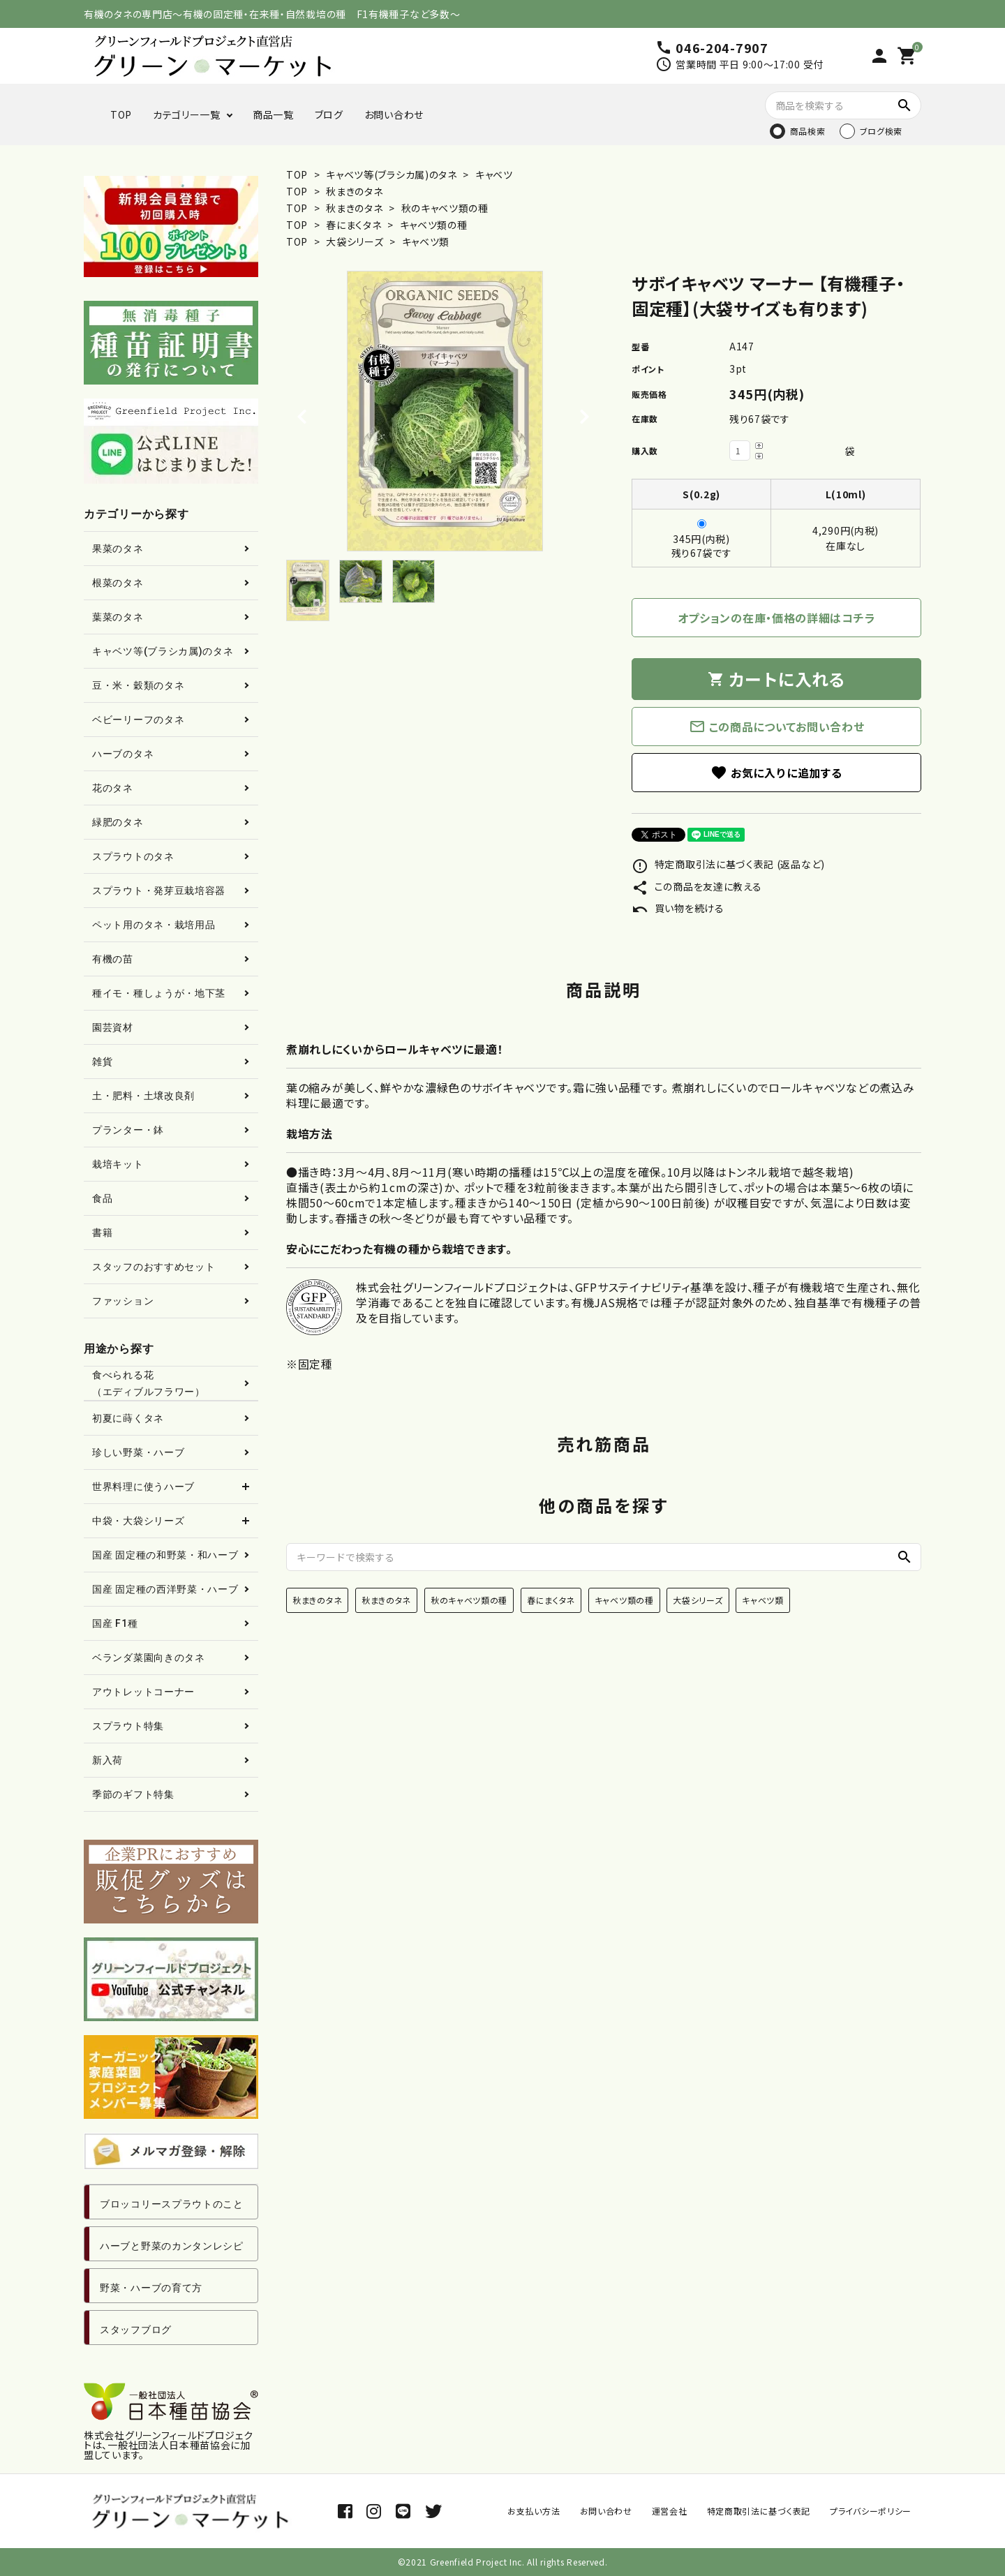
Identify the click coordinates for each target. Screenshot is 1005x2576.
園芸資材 (112, 1027)
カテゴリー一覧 (187, 114)
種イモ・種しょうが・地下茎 (158, 993)
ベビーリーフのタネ (138, 719)
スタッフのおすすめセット (153, 1266)
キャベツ (492, 174)
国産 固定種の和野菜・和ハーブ (165, 1555)
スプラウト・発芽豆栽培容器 (158, 890)
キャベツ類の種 (434, 225)
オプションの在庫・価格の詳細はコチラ (777, 617)
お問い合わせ (394, 114)
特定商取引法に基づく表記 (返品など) (728, 864)
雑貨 (102, 1061)
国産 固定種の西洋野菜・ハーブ (165, 1589)
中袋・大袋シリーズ (138, 1520)
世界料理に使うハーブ (143, 1486)
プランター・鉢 (128, 1130)
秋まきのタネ (354, 191)
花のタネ (112, 788)
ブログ (329, 114)
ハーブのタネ (123, 753)
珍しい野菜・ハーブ (138, 1452)
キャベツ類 (426, 241)
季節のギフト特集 (133, 1794)
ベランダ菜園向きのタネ (148, 1657)
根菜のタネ (118, 582)
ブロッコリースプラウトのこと (172, 2204)
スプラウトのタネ (133, 856)
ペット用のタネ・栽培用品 (153, 924)
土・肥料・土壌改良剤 (143, 1095)
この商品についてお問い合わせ (777, 726)
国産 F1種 (114, 1623)
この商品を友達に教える (696, 886)
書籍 (102, 1232)
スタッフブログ (136, 2329)
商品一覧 (273, 114)
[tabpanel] (445, 411)
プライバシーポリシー (870, 2511)
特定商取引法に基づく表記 (758, 2511)
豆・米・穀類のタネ (138, 685)
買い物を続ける (678, 908)
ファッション (123, 1300)
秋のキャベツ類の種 (445, 208)
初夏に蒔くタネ (128, 1418)
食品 (102, 1198)
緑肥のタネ (118, 822)
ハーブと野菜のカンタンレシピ (172, 2245)
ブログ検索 (881, 131)
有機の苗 (112, 959)
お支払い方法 (533, 2511)
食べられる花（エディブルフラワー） (148, 1383)
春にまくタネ (355, 225)
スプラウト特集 (128, 1726)
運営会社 (669, 2511)
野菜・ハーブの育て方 (151, 2287)
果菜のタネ (118, 548)
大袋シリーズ (356, 241)
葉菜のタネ (118, 617)
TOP (121, 114)
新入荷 (107, 1760)
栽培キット (118, 1164)
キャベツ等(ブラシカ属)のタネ (392, 174)
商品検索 (808, 131)
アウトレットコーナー (143, 1691)
